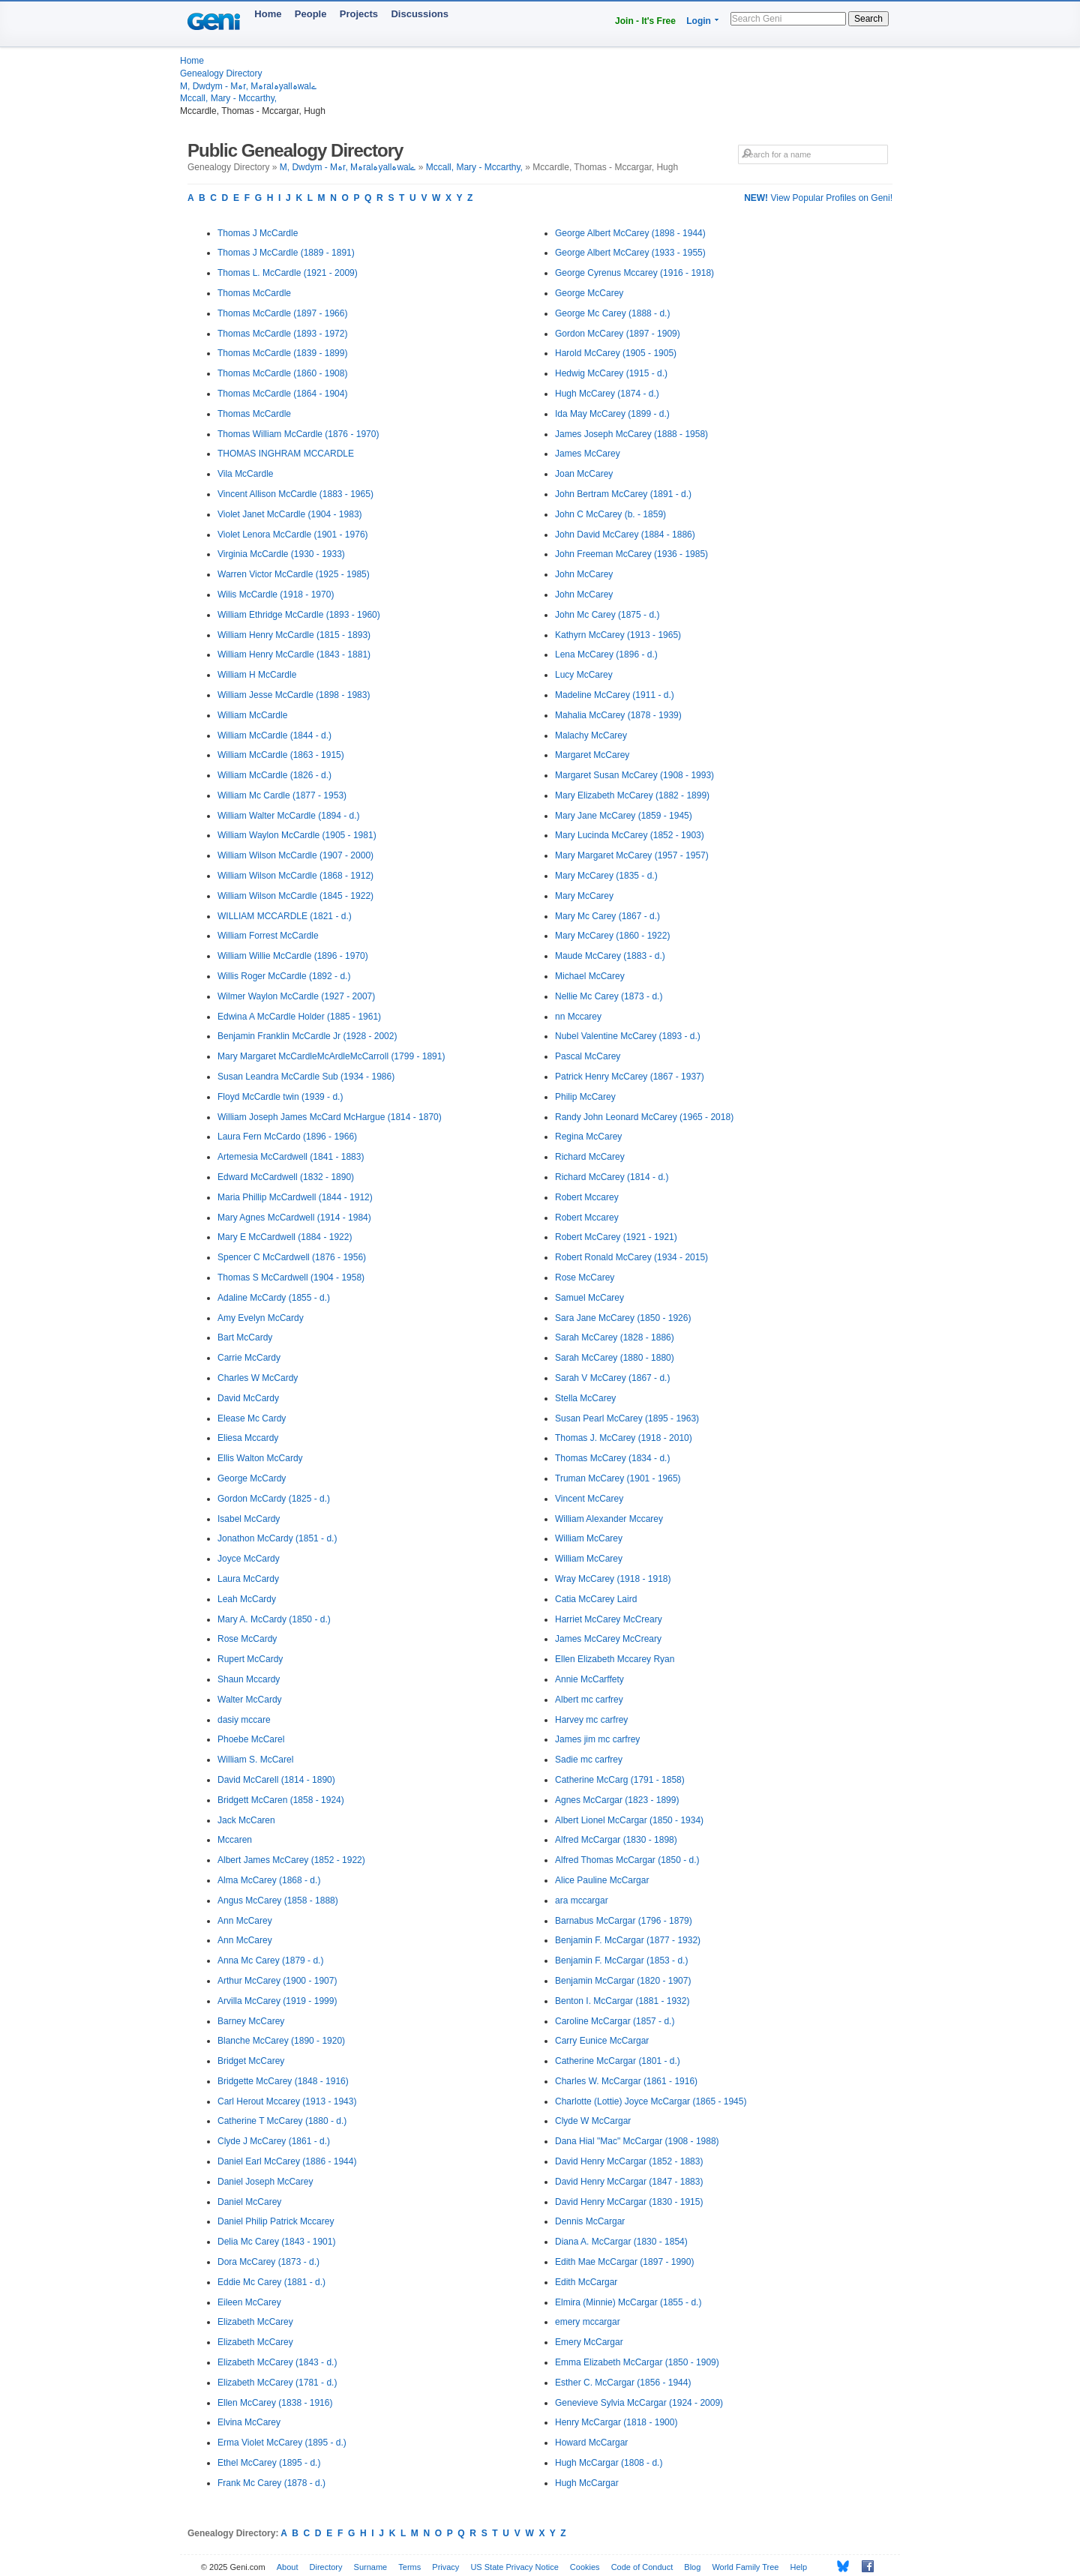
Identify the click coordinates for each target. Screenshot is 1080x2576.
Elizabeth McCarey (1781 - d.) (277, 2382)
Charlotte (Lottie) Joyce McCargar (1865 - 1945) (650, 2101)
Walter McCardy (250, 1699)
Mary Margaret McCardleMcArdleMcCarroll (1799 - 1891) (331, 1056)
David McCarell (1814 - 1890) (276, 1780)
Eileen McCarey (249, 2302)
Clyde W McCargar (593, 2121)
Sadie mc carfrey (588, 1759)
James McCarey (587, 453)
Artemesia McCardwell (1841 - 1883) (291, 1157)
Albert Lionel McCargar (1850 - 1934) (629, 1820)
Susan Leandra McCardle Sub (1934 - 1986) (306, 1076)
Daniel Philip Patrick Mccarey (276, 2221)
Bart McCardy (245, 1337)
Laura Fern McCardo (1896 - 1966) (287, 1136)
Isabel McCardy (249, 1519)
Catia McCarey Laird (596, 1599)
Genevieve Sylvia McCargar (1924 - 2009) (639, 2403)
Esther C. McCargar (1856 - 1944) (623, 2382)
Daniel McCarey (249, 2202)
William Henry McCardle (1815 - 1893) (294, 635)
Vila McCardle (245, 474)
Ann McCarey (245, 1921)
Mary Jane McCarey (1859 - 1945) (623, 815)
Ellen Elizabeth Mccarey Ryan (614, 1659)
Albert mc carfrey (589, 1699)
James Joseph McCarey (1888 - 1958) (631, 434)
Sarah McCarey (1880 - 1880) (614, 1357)
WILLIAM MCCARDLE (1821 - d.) (285, 916)
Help (799, 2567)
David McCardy (248, 1398)
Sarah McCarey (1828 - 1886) (614, 1337)
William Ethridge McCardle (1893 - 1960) (299, 615)
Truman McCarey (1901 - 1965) (618, 1478)
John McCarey (584, 574)
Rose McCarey (584, 1277)
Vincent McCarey (589, 1498)
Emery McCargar (589, 2342)
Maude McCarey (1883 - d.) (610, 956)
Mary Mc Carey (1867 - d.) (607, 916)
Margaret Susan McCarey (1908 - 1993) (634, 775)
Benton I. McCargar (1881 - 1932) (622, 2001)
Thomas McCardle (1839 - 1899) (282, 353)
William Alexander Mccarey (609, 1519)
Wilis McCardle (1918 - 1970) (276, 594)
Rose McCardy (247, 1639)
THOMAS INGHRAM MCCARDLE (286, 453)
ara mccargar (581, 1900)
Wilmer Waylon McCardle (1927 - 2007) (296, 996)
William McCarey (588, 1538)
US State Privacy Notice (514, 2567)
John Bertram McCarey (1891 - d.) (623, 494)
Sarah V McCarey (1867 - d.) (612, 1378)
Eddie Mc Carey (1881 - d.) (272, 2282)
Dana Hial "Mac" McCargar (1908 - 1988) (637, 2141)
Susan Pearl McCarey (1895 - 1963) (627, 1418)
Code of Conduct (642, 2567)
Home (267, 13)
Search (868, 18)
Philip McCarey (585, 1097)
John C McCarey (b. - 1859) (610, 514)
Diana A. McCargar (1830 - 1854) (621, 2241)
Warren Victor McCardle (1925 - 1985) (294, 574)
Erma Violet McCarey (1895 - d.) (282, 2442)
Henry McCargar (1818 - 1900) (616, 2422)
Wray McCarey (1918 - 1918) (613, 1579)
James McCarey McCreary (608, 1639)
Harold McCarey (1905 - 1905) (615, 353)
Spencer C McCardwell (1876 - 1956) (292, 1257)
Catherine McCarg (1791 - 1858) (620, 1780)
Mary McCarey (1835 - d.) (606, 875)
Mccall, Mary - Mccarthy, (228, 98)
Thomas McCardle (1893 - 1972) (282, 333)
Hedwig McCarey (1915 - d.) (611, 373)
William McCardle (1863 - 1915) (281, 755)
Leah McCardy (247, 1599)
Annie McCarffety (589, 1679)
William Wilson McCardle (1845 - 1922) (296, 896)
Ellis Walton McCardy (260, 1458)
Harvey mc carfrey (591, 1720)
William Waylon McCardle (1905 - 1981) (297, 835)
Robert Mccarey (587, 1197)
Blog (692, 2567)
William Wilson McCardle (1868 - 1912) (296, 875)
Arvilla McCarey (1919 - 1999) (277, 2001)
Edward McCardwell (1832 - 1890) (286, 1177)
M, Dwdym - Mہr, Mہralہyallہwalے (248, 86)
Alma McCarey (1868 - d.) (269, 1880)
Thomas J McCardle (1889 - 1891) (286, 252)
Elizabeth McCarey (255, 2322)
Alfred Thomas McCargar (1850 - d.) (627, 1860)
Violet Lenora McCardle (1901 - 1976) (293, 534)
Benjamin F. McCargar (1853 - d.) (621, 1960)
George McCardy (252, 1478)
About (287, 2567)
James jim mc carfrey (597, 1739)
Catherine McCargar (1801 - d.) (617, 2061)
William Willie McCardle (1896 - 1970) (293, 956)
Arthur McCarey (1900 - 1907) (277, 1980)
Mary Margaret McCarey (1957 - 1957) (632, 855)
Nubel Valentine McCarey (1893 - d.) (627, 1036)
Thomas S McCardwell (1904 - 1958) (291, 1277)
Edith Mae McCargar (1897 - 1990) (624, 2262)
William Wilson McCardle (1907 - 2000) (296, 855)
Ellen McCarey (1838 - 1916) (275, 2403)
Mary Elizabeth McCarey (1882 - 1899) (632, 795)
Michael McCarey (590, 976)
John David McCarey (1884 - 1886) (625, 534)
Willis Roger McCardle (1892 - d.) (284, 976)
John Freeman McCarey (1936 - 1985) (631, 554)
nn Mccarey (578, 1016)
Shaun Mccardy (249, 1679)
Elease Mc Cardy (252, 1418)
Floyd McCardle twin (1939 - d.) (280, 1097)
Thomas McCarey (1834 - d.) (612, 1458)
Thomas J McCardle (258, 233)
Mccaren (235, 1840)
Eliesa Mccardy (248, 1438)
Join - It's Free (645, 21)
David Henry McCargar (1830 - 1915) (629, 2202)
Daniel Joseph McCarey (265, 2181)
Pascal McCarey (587, 1056)
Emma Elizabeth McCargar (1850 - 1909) (637, 2362)
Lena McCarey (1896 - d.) (606, 654)
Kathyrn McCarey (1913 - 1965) (618, 635)
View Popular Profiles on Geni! (818, 198)
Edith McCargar (586, 2282)
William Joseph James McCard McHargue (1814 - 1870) (330, 1117)
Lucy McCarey (584, 674)
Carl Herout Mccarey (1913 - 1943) (287, 2101)
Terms (409, 2567)
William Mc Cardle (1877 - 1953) (282, 795)
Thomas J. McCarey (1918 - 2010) (623, 1438)
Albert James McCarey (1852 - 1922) (291, 1860)
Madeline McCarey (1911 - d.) (614, 695)
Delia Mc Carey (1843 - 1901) (276, 2241)
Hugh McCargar (587, 2483)
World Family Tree (745, 2567)
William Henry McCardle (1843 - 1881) (294, 654)
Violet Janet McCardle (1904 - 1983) (290, 514)
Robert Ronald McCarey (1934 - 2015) (631, 1257)
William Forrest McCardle (268, 935)
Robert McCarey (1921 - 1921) (616, 1237)
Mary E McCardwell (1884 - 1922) (285, 1237)
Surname (371, 2567)
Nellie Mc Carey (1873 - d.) (608, 996)
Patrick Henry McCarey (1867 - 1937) (629, 1076)
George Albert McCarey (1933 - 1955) (630, 252)
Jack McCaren (246, 1820)
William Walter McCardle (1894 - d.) (289, 815)
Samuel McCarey (589, 1297)
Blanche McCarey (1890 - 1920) (281, 2040)
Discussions (419, 13)
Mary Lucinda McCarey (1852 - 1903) (629, 835)
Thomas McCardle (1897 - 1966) (282, 313)
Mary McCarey (584, 896)
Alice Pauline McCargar (602, 1880)
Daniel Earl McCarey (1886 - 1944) (287, 2161)
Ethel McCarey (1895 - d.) (269, 2463)
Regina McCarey (588, 1136)
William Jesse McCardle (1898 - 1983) (294, 695)
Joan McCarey (584, 474)
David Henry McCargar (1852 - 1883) (629, 2161)
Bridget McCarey (251, 2061)
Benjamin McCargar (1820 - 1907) (623, 1980)
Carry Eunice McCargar (602, 2040)
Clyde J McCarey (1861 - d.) (274, 2141)
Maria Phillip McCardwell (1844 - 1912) (295, 1197)
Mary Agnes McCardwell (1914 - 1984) (294, 1217)
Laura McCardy (248, 1579)
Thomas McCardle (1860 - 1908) (282, 373)
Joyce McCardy (249, 1558)
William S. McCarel (255, 1759)
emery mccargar (587, 2322)
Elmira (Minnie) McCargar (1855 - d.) (628, 2302)
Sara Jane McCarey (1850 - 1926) (623, 1318)
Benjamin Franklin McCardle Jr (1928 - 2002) (307, 1036)
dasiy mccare (244, 1720)
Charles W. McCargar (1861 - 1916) (626, 2081)
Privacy (445, 2567)
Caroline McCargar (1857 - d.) (614, 2021)
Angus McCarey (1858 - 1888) (278, 1900)
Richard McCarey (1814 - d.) (611, 1177)
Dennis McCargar (590, 2221)
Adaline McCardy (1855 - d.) (274, 1297)
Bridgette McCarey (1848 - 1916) (283, 2081)
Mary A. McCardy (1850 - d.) (274, 1619)
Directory (326, 2567)
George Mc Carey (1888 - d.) (612, 313)
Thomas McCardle (254, 293)
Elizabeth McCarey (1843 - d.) (277, 2362)
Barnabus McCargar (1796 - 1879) (623, 1921)
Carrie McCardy (249, 1357)
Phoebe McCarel (251, 1739)
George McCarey (589, 293)
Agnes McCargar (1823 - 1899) (617, 1800)
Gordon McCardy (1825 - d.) (274, 1498)
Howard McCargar (591, 2442)
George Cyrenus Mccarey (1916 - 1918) (634, 273)
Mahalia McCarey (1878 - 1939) (618, 715)
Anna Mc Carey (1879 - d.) (270, 1960)
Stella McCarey (585, 1398)
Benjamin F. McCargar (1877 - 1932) (627, 1940)
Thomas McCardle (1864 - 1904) (282, 393)
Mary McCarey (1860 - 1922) (612, 935)
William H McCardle (257, 674)
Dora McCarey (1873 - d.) (269, 2262)
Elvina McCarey (249, 2422)
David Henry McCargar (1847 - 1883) (629, 2181)
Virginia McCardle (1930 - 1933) (281, 554)
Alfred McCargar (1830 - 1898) (616, 1840)
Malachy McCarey (591, 735)
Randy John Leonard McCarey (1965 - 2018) (644, 1117)
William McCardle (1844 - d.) (275, 735)
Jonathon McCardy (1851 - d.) (277, 1538)
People (311, 13)
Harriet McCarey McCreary (608, 1619)
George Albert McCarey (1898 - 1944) (630, 233)
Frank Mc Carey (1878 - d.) (272, 2483)
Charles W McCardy (258, 1378)
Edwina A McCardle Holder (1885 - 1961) (299, 1016)
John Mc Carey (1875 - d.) (607, 615)
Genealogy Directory (221, 73)
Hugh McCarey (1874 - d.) (607, 393)
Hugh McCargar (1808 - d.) (608, 2463)
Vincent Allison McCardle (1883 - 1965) (296, 494)
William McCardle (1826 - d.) (275, 775)
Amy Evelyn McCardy (261, 1318)
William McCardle (252, 715)
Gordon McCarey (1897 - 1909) (617, 333)
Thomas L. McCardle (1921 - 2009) (288, 273)
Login (698, 21)
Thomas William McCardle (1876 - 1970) (298, 434)
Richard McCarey (590, 1157)
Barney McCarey (251, 2021)
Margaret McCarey (592, 755)
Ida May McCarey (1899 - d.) (612, 414)
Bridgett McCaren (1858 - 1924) (281, 1800)
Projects (359, 13)
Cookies (585, 2567)
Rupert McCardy (250, 1659)
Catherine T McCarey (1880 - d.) (282, 2121)
